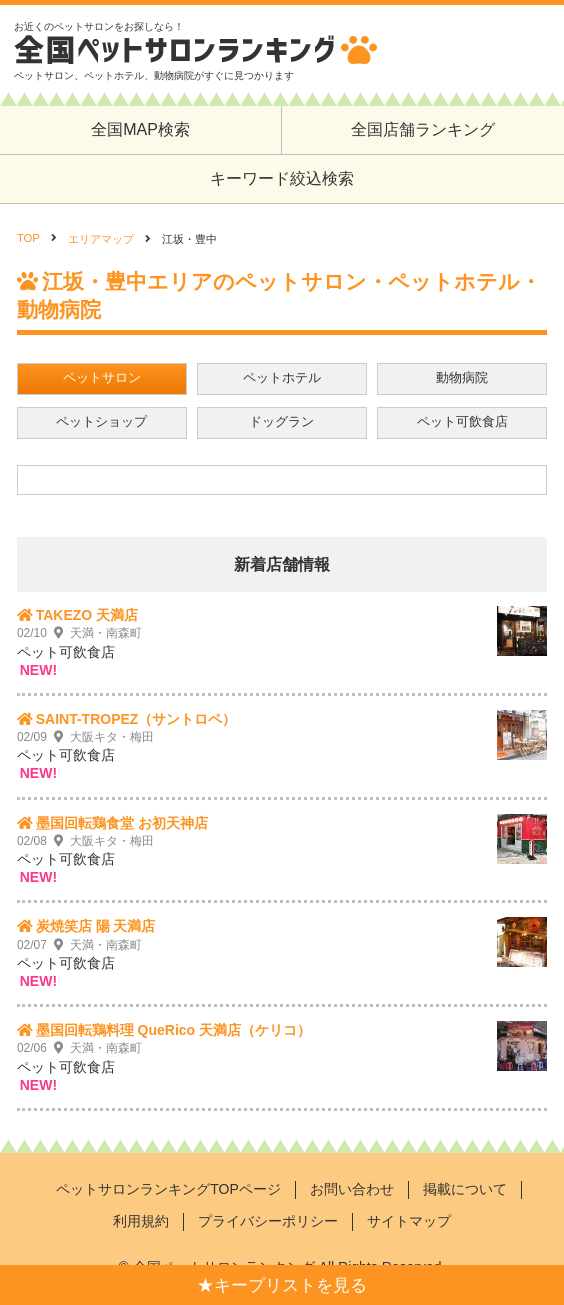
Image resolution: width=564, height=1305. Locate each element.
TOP (28, 238)
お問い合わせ (352, 1189)
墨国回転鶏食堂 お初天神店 (122, 823)
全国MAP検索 (140, 129)
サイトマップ (409, 1221)
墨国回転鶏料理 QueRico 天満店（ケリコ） (173, 1030)
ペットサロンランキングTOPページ (168, 1189)
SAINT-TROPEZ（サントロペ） (136, 719)
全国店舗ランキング (423, 129)
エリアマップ (101, 239)
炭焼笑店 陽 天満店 (96, 926)
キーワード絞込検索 (282, 178)
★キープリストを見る (282, 1285)
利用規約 (141, 1221)
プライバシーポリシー (268, 1221)
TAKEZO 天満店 (87, 615)
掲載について (465, 1189)
